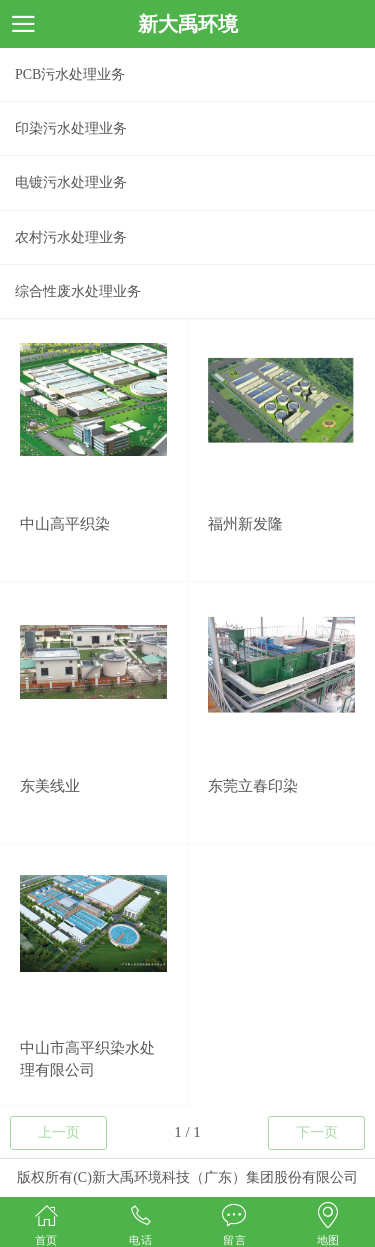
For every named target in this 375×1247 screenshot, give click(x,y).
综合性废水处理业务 (78, 291)
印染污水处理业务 (71, 128)
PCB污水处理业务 (70, 74)
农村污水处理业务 (71, 237)
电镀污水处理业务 (71, 182)
